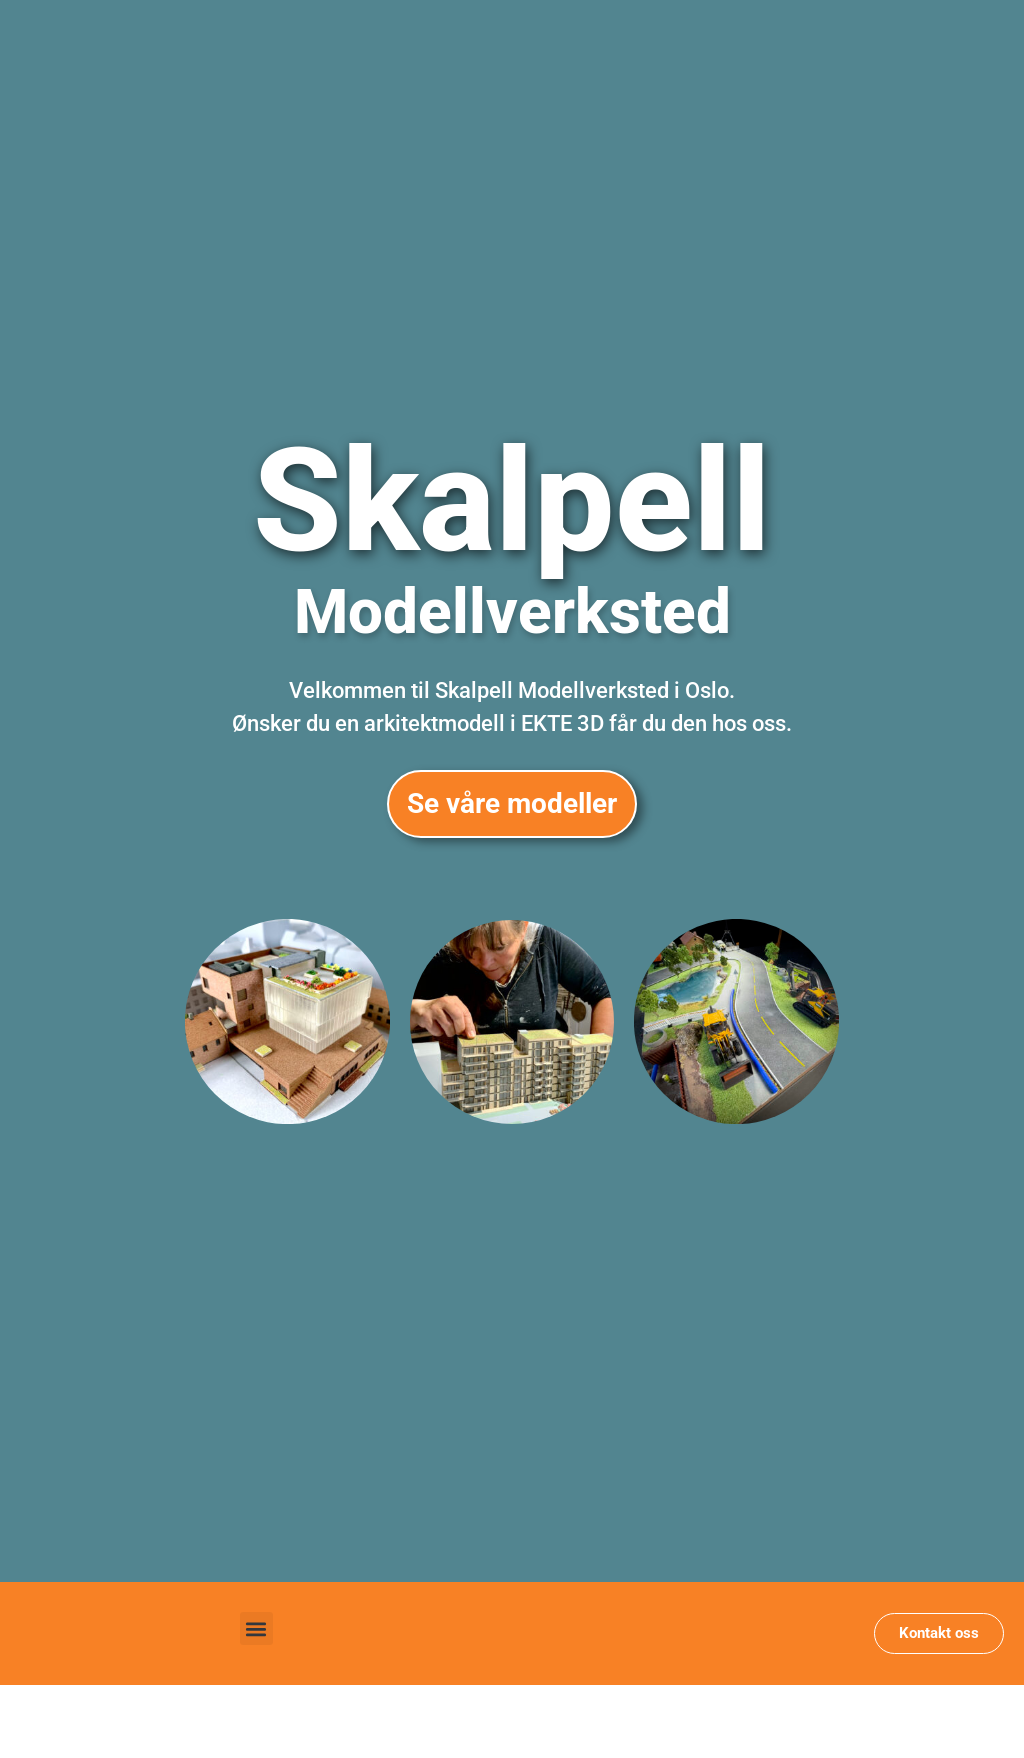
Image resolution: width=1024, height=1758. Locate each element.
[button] (256, 1628)
